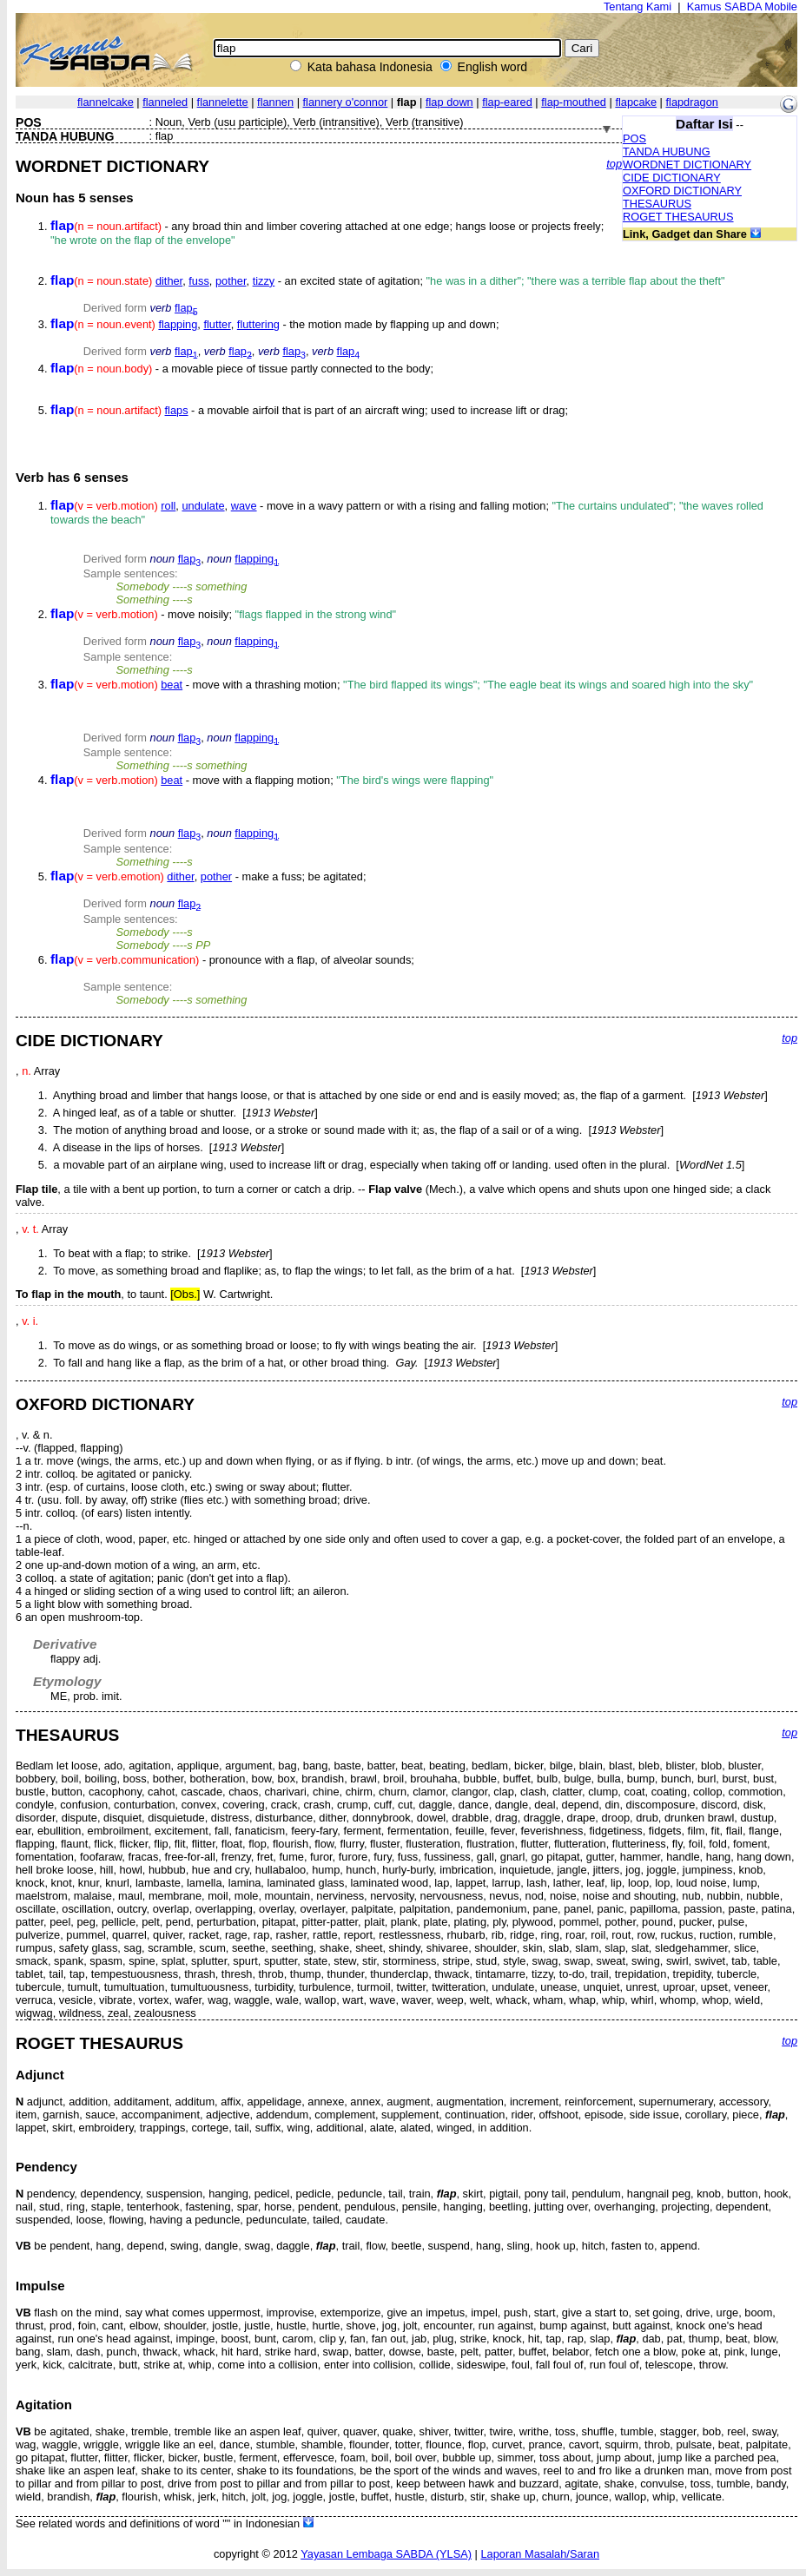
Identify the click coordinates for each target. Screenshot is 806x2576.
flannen (275, 102)
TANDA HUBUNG (666, 151)
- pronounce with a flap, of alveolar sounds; (232, 959)
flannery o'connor (345, 102)
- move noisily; (223, 614)
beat (171, 684)
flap (186, 307)
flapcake (636, 102)
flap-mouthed (573, 102)
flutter (216, 324)
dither (168, 280)
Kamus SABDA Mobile (742, 6)
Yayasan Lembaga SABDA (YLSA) (386, 2553)
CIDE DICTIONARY (672, 177)
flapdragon (691, 102)
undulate (203, 505)
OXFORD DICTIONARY (682, 190)
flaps (176, 410)
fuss (198, 280)
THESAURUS (657, 203)
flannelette (222, 102)
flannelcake (105, 102)
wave (244, 505)
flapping (177, 324)
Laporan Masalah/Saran (539, 2553)
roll (168, 505)
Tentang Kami (637, 6)
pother (231, 280)
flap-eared (507, 102)
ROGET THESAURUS (678, 216)
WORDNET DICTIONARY (687, 164)
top (614, 163)
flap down (449, 102)
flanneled (165, 102)
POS (634, 138)
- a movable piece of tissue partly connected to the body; (241, 368)
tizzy (264, 280)
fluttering (258, 324)
